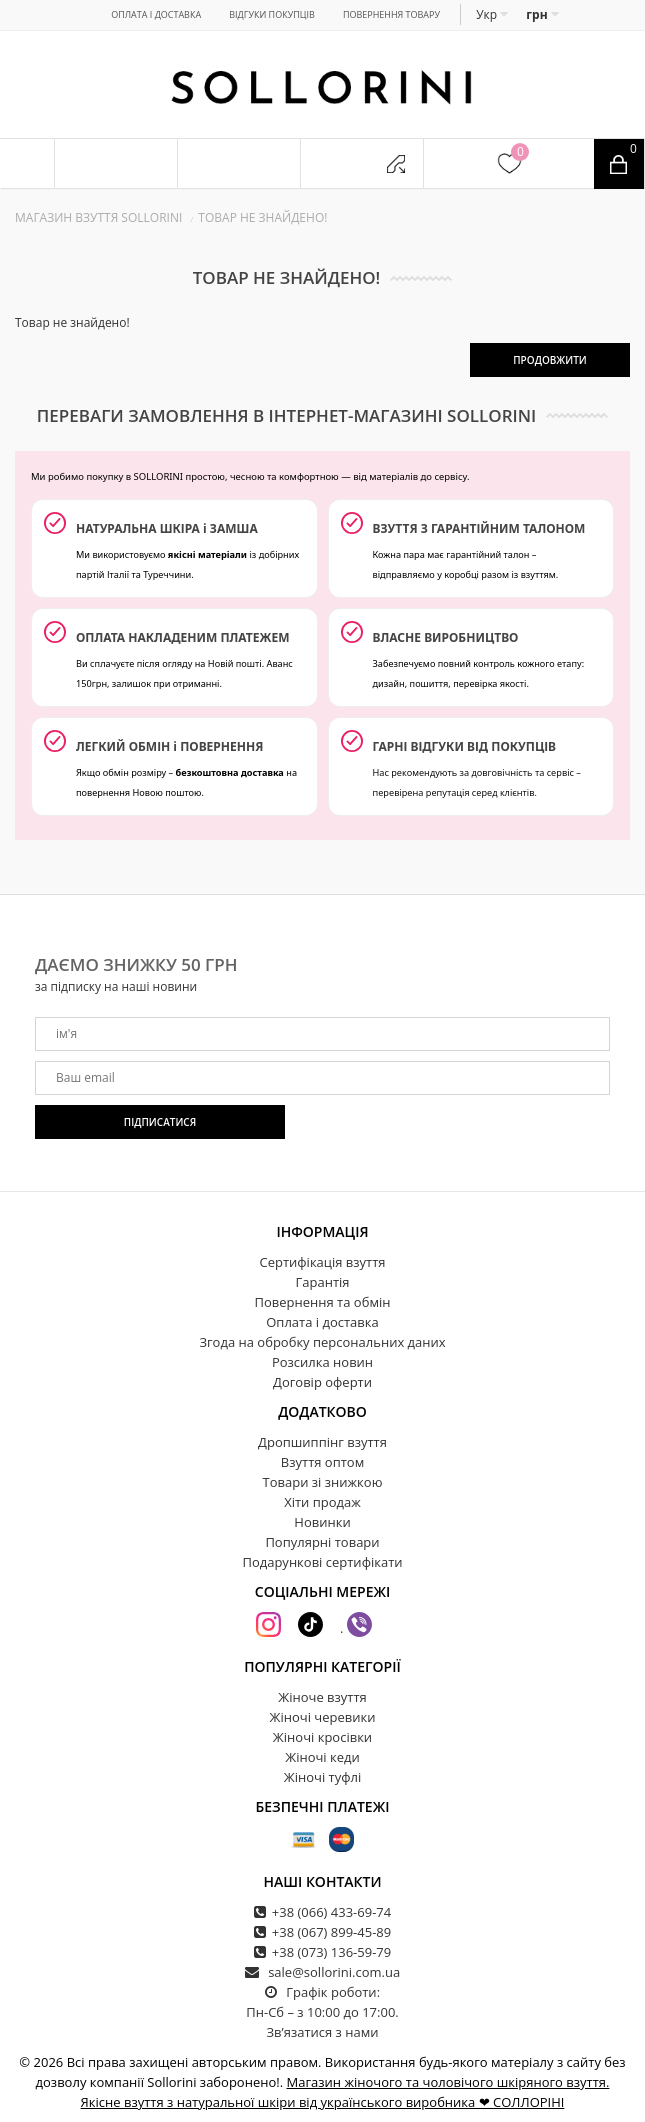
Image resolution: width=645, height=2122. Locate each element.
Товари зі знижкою (323, 1482)
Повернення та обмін (323, 1302)
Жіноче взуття (322, 1697)
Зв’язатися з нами (322, 2032)
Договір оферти (322, 1382)
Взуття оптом (322, 1462)
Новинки (322, 1522)
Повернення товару (391, 14)
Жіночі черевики (323, 1717)
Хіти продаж (322, 1502)
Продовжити (550, 360)
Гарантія (323, 1282)
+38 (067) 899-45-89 (331, 1932)
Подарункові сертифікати (322, 1562)
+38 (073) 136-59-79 (331, 1952)
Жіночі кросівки (322, 1737)
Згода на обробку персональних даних (322, 1342)
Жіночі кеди (322, 1757)
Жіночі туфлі (322, 1777)
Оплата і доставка (156, 14)
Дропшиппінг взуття (322, 1442)
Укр (492, 14)
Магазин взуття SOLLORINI (98, 217)
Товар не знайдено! (262, 217)
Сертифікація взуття (322, 1262)
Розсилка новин (322, 1362)
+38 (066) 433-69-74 (331, 1912)
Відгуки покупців (272, 14)
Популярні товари (322, 1542)
